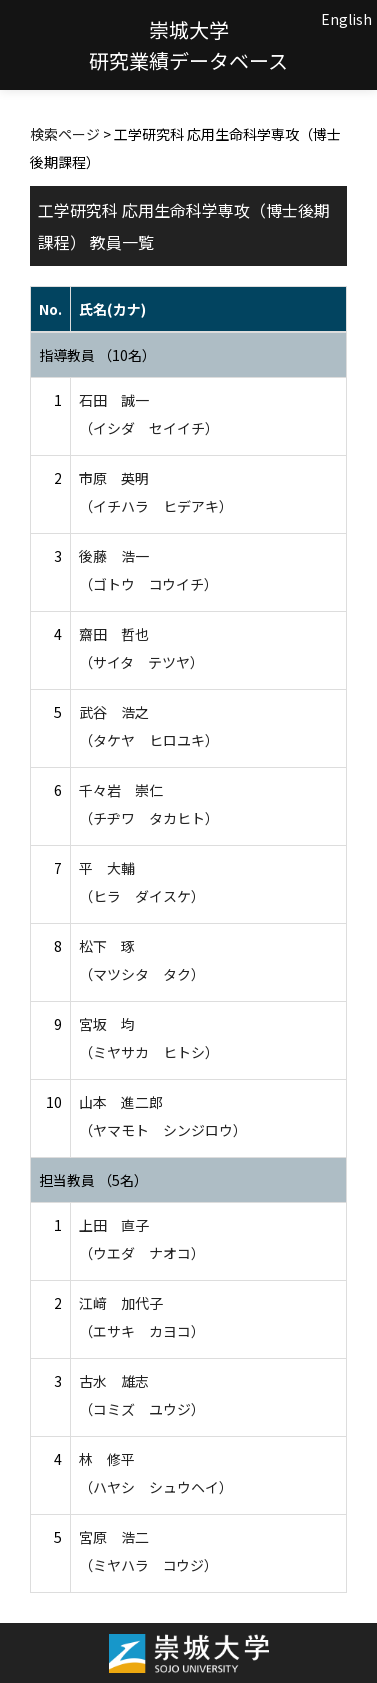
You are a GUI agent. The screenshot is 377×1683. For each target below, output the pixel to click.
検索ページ (65, 134)
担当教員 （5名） (93, 1180)
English (346, 19)
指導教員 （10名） (97, 355)
